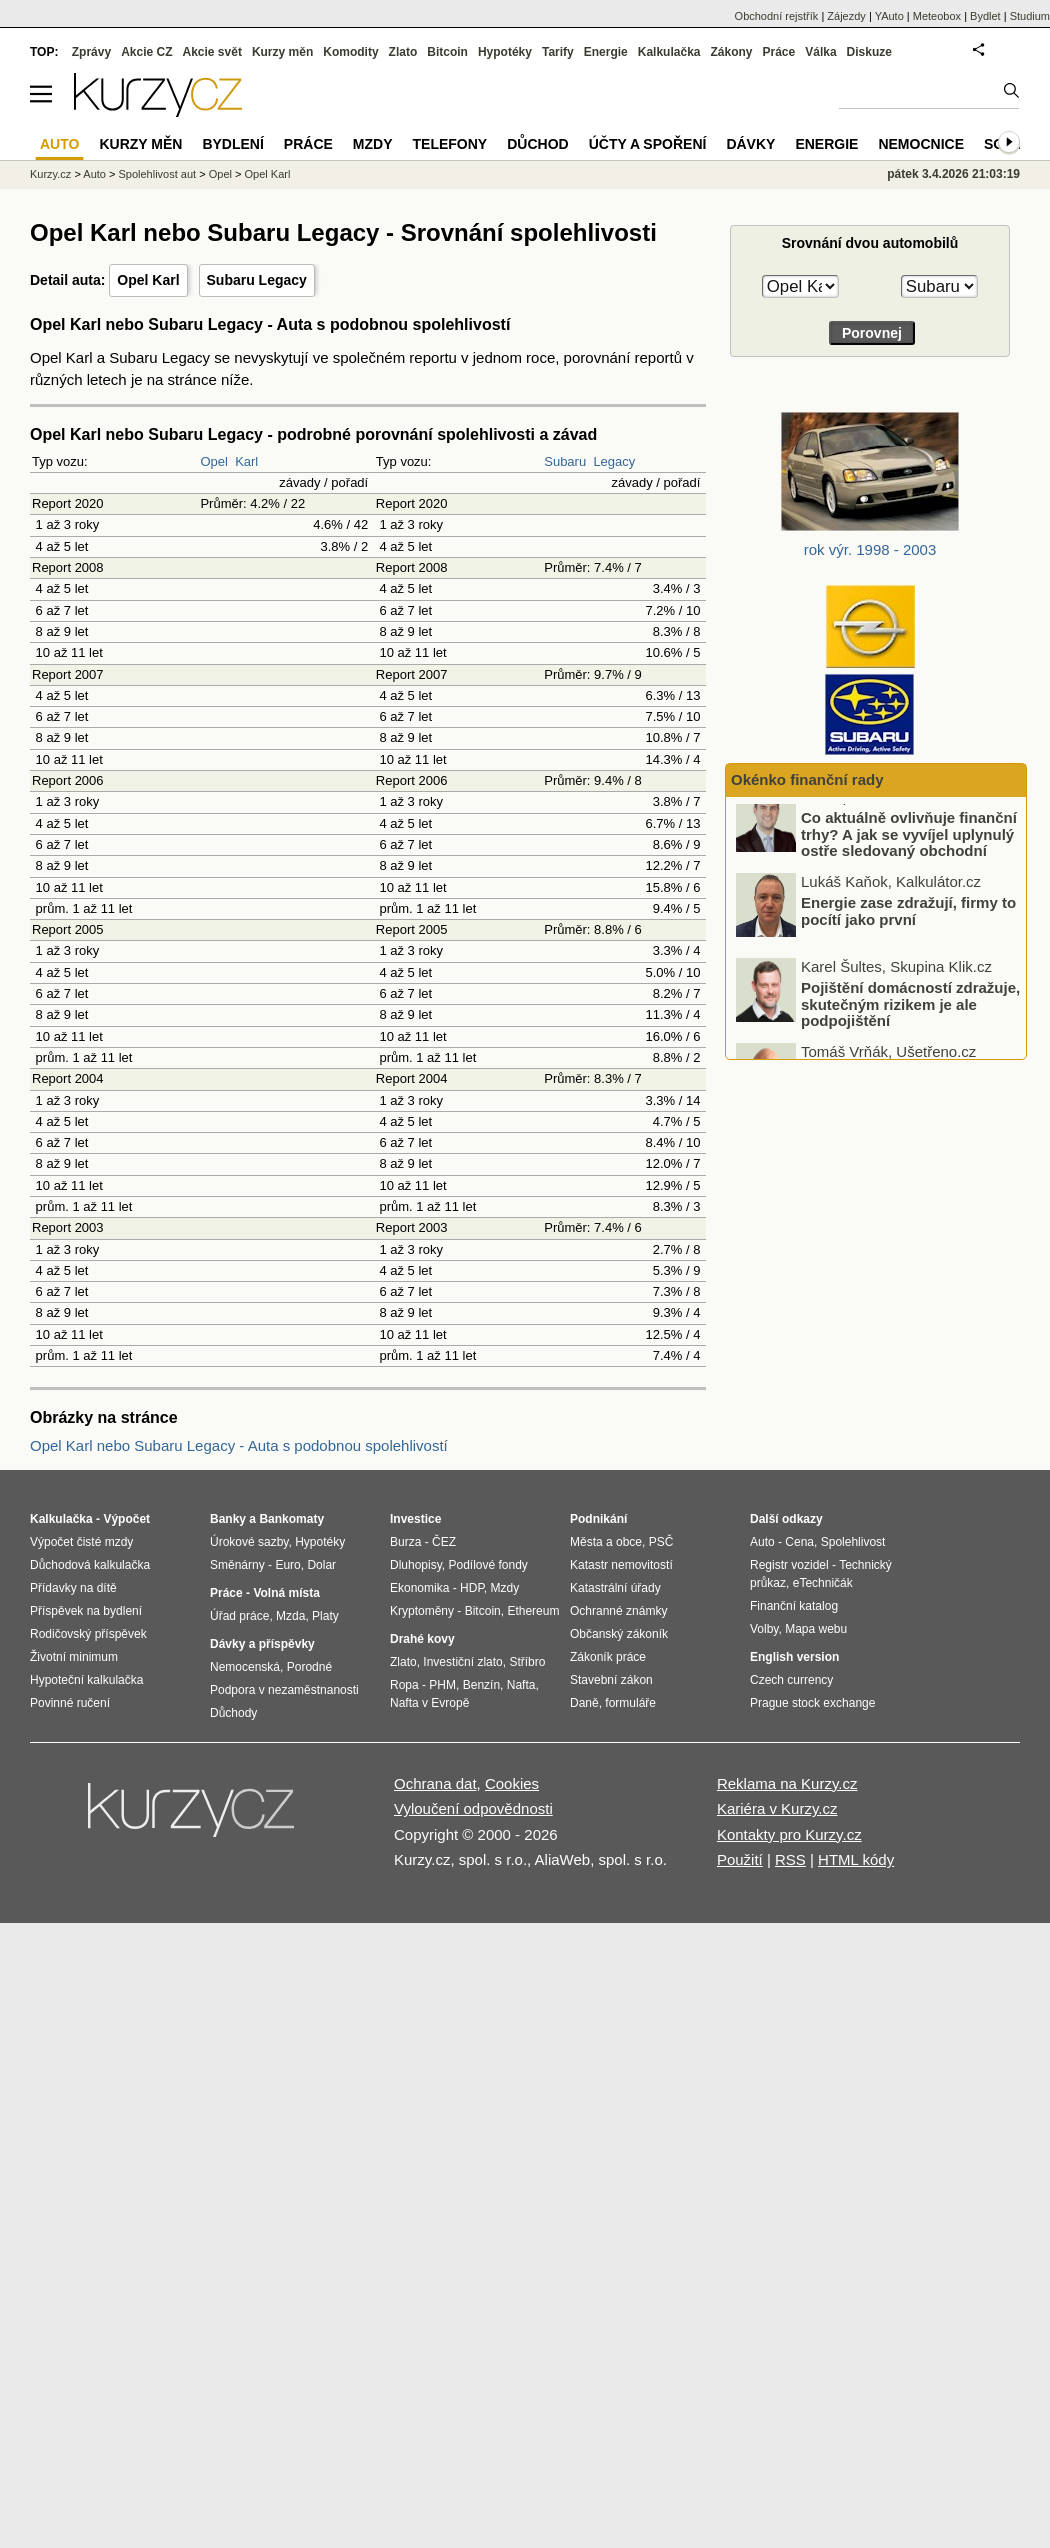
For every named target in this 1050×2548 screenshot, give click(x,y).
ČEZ (444, 1542)
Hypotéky (505, 52)
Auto (94, 174)
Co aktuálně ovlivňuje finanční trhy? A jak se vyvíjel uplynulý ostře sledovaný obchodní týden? (909, 860)
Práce (779, 52)
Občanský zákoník (619, 1634)
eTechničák (823, 1583)
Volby (764, 1629)
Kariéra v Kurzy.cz (777, 1808)
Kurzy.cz (50, 174)
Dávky (750, 144)
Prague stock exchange (812, 1703)
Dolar (321, 1565)
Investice (415, 1519)
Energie (606, 52)
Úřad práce (239, 1616)
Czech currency (791, 1680)
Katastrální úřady (615, 1588)
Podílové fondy (487, 1565)
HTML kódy (856, 1859)
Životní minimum (74, 1657)
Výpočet (126, 1519)
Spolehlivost (853, 1542)
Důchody (233, 1713)
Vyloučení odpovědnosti (473, 1808)
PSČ (661, 1542)
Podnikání (598, 1519)
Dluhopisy (416, 1565)
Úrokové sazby (249, 1542)
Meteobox (937, 16)
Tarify (558, 52)
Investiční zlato (462, 1662)
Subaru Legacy (257, 280)
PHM (442, 1685)
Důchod (537, 144)
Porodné (309, 1667)
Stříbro (527, 1662)
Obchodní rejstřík (777, 16)
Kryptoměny (422, 1611)
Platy (325, 1616)
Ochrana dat (435, 1783)
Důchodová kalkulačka (90, 1565)
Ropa (404, 1685)
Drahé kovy (422, 1639)
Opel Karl (148, 280)
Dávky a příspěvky (262, 1644)
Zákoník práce (608, 1657)
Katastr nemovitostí (621, 1565)
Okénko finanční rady (807, 779)
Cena (799, 1542)
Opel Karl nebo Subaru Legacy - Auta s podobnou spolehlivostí (239, 1445)
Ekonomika (419, 1588)
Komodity (350, 52)
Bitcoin (447, 52)
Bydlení (232, 144)
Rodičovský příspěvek (88, 1634)
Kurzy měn (282, 52)
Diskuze (869, 52)
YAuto (889, 16)
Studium (1030, 16)
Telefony (450, 144)
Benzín (481, 1685)
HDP (472, 1588)
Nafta (521, 1685)
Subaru (565, 461)
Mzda (290, 1616)
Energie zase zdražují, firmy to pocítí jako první (908, 929)
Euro (287, 1565)
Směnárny (237, 1565)
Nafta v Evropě (429, 1703)
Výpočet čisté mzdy (81, 1542)
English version (794, 1657)
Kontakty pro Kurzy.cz (789, 1834)
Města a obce (606, 1542)
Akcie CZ (146, 52)
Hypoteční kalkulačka (86, 1680)
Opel (213, 461)
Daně (584, 1703)
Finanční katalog (794, 1606)
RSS (790, 1859)
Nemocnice (921, 144)
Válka (820, 52)
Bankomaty (291, 1519)
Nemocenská (245, 1667)
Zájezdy (846, 16)
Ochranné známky (618, 1611)
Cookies (512, 1783)
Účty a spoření (648, 144)
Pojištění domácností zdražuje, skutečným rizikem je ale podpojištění (910, 1022)
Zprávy (91, 52)
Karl (246, 461)
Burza (405, 1542)
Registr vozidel (789, 1565)
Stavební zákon (611, 1680)
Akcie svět (212, 52)
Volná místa (286, 1593)
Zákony (731, 52)
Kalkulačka (669, 52)
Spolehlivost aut (157, 174)
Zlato (403, 52)
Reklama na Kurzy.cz (787, 1783)
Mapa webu (816, 1629)
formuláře (630, 1703)
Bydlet (985, 16)
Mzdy (373, 144)
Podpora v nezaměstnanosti (284, 1690)
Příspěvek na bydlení (86, 1611)
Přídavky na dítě (73, 1588)
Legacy (614, 461)
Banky (228, 1519)
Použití (740, 1859)
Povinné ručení (70, 1703)
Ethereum (533, 1611)
